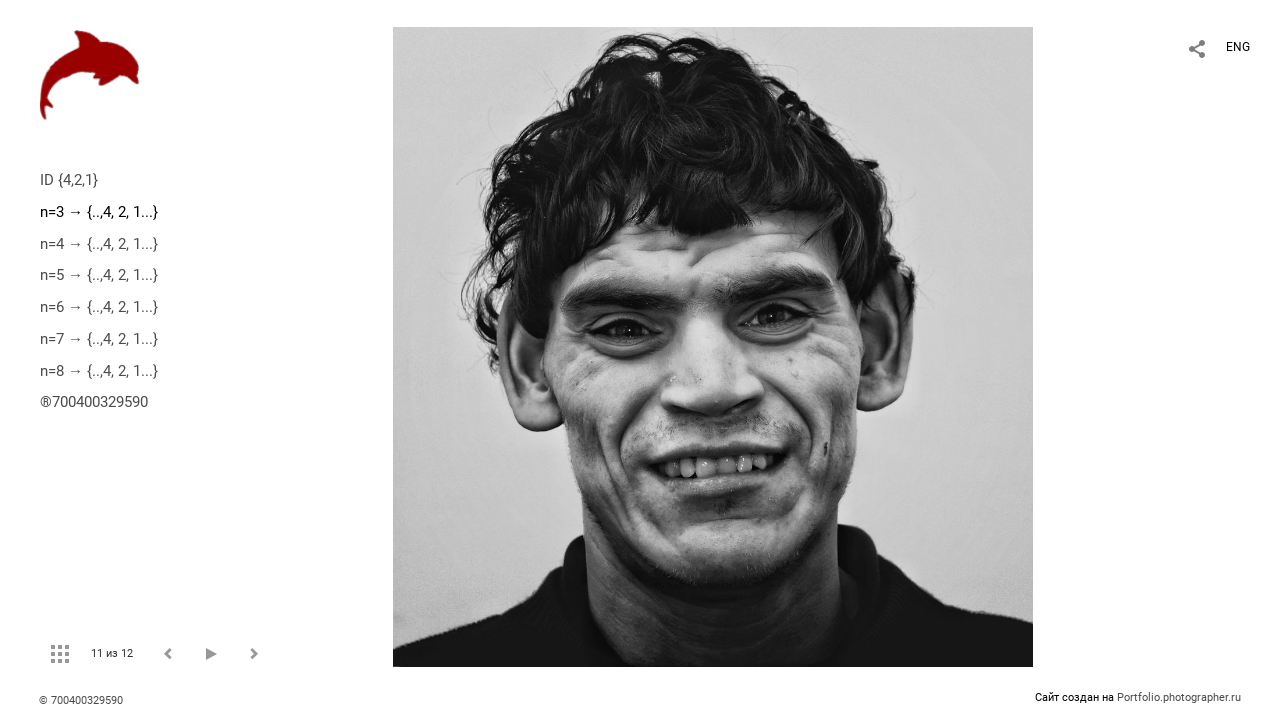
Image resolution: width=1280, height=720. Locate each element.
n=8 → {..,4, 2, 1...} (99, 371)
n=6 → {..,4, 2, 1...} (99, 307)
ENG (1238, 47)
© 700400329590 (81, 700)
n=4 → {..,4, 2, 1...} (99, 244)
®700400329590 (94, 402)
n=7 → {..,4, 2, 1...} (99, 339)
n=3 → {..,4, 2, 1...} (99, 212)
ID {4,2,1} (69, 180)
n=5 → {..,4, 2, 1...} (99, 275)
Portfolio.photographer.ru (1179, 697)
